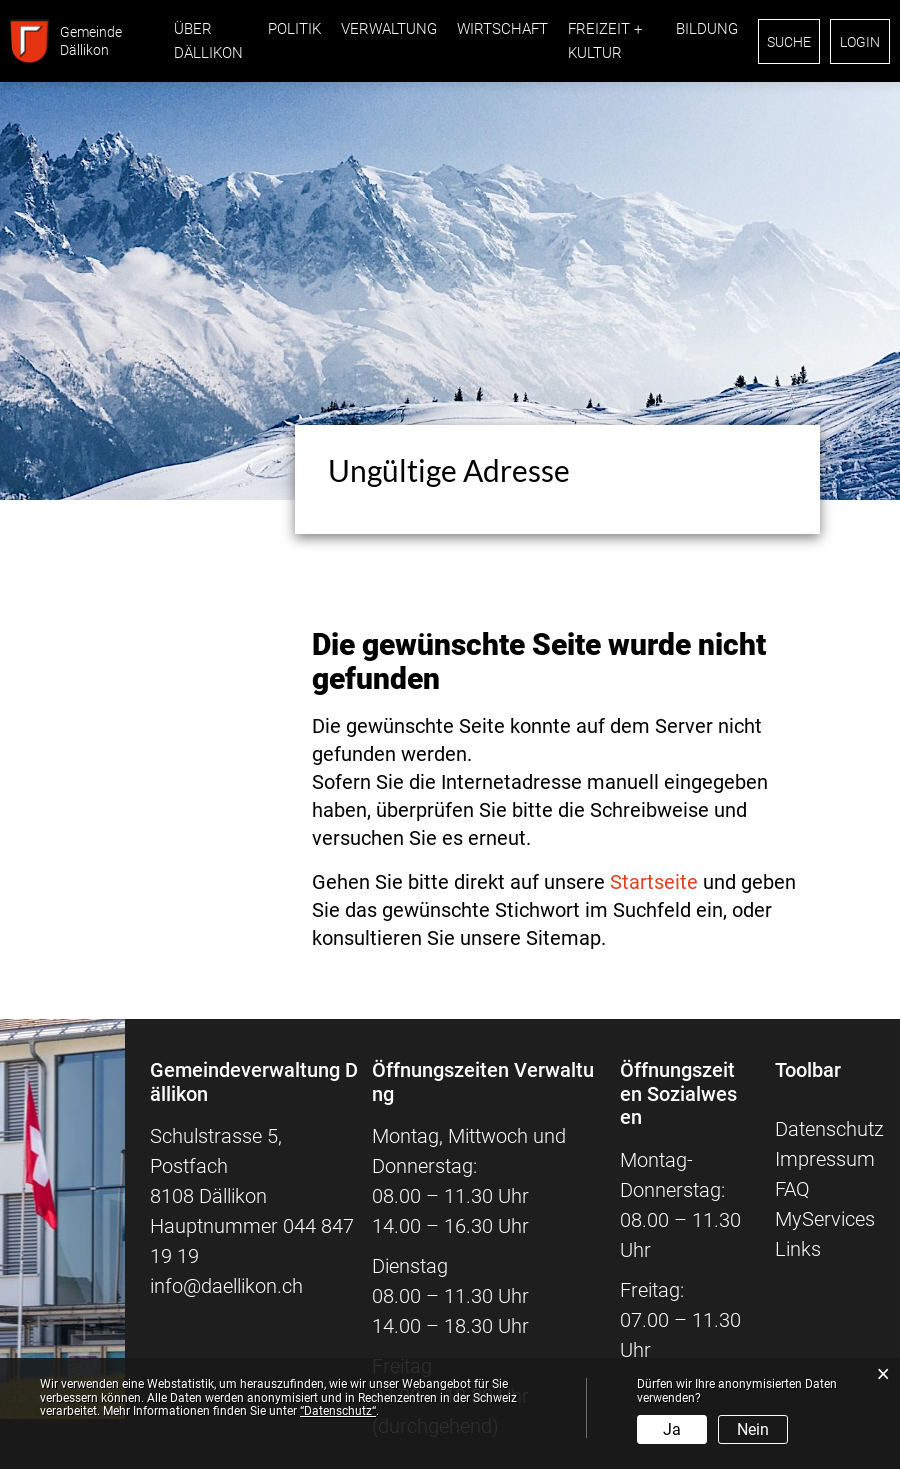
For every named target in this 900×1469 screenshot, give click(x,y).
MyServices (825, 1219)
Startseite (654, 882)
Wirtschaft (502, 29)
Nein (753, 1429)
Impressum (825, 1159)
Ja (672, 1429)
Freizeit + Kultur (605, 41)
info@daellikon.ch (226, 1286)
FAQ (792, 1189)
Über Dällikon (208, 41)
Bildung (707, 29)
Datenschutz (829, 1129)
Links (798, 1249)
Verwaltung (389, 29)
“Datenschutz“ (338, 1411)
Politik (294, 29)
